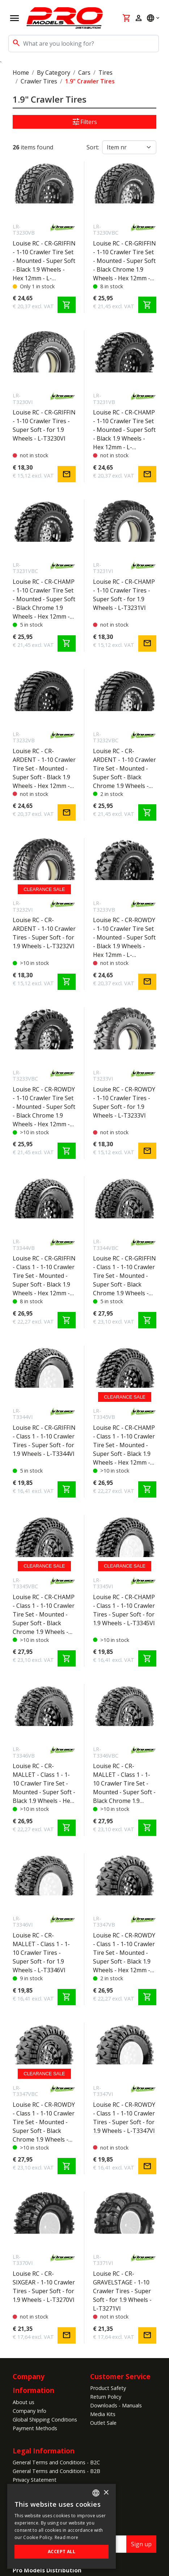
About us (23, 2402)
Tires (105, 73)
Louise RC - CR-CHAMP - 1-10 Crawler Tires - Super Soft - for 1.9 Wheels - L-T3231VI (124, 595)
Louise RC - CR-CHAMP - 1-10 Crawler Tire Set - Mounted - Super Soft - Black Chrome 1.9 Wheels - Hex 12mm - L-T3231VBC (44, 599)
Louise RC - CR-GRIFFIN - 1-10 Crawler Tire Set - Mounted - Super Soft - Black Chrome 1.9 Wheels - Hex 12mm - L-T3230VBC (124, 260)
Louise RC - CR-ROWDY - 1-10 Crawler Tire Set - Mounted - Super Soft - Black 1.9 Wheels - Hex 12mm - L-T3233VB (124, 937)
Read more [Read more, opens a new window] (67, 2537)
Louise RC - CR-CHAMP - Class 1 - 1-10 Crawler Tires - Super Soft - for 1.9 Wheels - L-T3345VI (124, 1610)
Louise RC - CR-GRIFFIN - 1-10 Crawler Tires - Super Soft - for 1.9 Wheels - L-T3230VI (44, 425)
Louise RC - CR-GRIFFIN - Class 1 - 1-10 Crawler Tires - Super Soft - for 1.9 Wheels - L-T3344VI (44, 1441)
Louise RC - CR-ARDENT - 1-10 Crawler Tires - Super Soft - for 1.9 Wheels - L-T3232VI (44, 933)
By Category (53, 73)
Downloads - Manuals (116, 2405)
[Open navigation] (14, 18)
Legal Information (44, 2451)
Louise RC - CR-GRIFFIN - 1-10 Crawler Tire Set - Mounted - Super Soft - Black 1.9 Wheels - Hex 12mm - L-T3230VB (44, 260)
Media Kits (102, 2414)
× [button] (106, 2493)
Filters (84, 122)
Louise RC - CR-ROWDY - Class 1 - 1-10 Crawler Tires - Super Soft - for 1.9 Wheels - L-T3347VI (124, 2118)
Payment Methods (35, 2428)
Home (21, 73)
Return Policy (105, 2396)
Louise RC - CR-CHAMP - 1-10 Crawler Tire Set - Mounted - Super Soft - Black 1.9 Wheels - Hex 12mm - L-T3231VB (124, 429)
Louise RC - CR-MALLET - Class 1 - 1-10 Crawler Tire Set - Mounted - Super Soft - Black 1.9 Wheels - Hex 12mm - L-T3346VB (44, 1783)
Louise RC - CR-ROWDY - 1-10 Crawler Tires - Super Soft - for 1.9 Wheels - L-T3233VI (124, 1102)
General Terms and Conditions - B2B (56, 2471)
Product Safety (108, 2388)
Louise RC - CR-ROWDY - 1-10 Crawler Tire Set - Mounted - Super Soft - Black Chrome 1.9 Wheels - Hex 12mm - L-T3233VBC (44, 1106)
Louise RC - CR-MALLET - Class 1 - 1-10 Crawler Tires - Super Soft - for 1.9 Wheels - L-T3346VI (41, 1952)
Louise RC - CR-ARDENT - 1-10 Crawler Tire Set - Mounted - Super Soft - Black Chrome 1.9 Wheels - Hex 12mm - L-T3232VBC (124, 768)
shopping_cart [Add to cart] (66, 305)
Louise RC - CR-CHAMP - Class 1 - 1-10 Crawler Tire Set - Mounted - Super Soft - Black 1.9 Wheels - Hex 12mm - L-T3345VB (124, 1445)
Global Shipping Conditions (45, 2419)
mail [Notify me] (66, 474)
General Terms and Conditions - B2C (56, 2462)
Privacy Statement (34, 2479)
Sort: (92, 147)
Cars (84, 73)
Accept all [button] (61, 2551)
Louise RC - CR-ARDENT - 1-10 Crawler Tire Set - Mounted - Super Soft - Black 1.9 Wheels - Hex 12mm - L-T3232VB (44, 768)
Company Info (29, 2410)
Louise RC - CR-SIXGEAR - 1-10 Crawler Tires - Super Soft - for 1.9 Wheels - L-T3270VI (44, 2287)
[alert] (61, 2526)
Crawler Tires (39, 81)
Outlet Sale (103, 2422)
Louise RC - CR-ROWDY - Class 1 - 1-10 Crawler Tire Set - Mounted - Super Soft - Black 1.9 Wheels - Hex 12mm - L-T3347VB (124, 1952)
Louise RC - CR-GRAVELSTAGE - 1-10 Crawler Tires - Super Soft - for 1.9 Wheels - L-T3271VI (122, 2291)
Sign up (141, 2544)
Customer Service (120, 2376)
